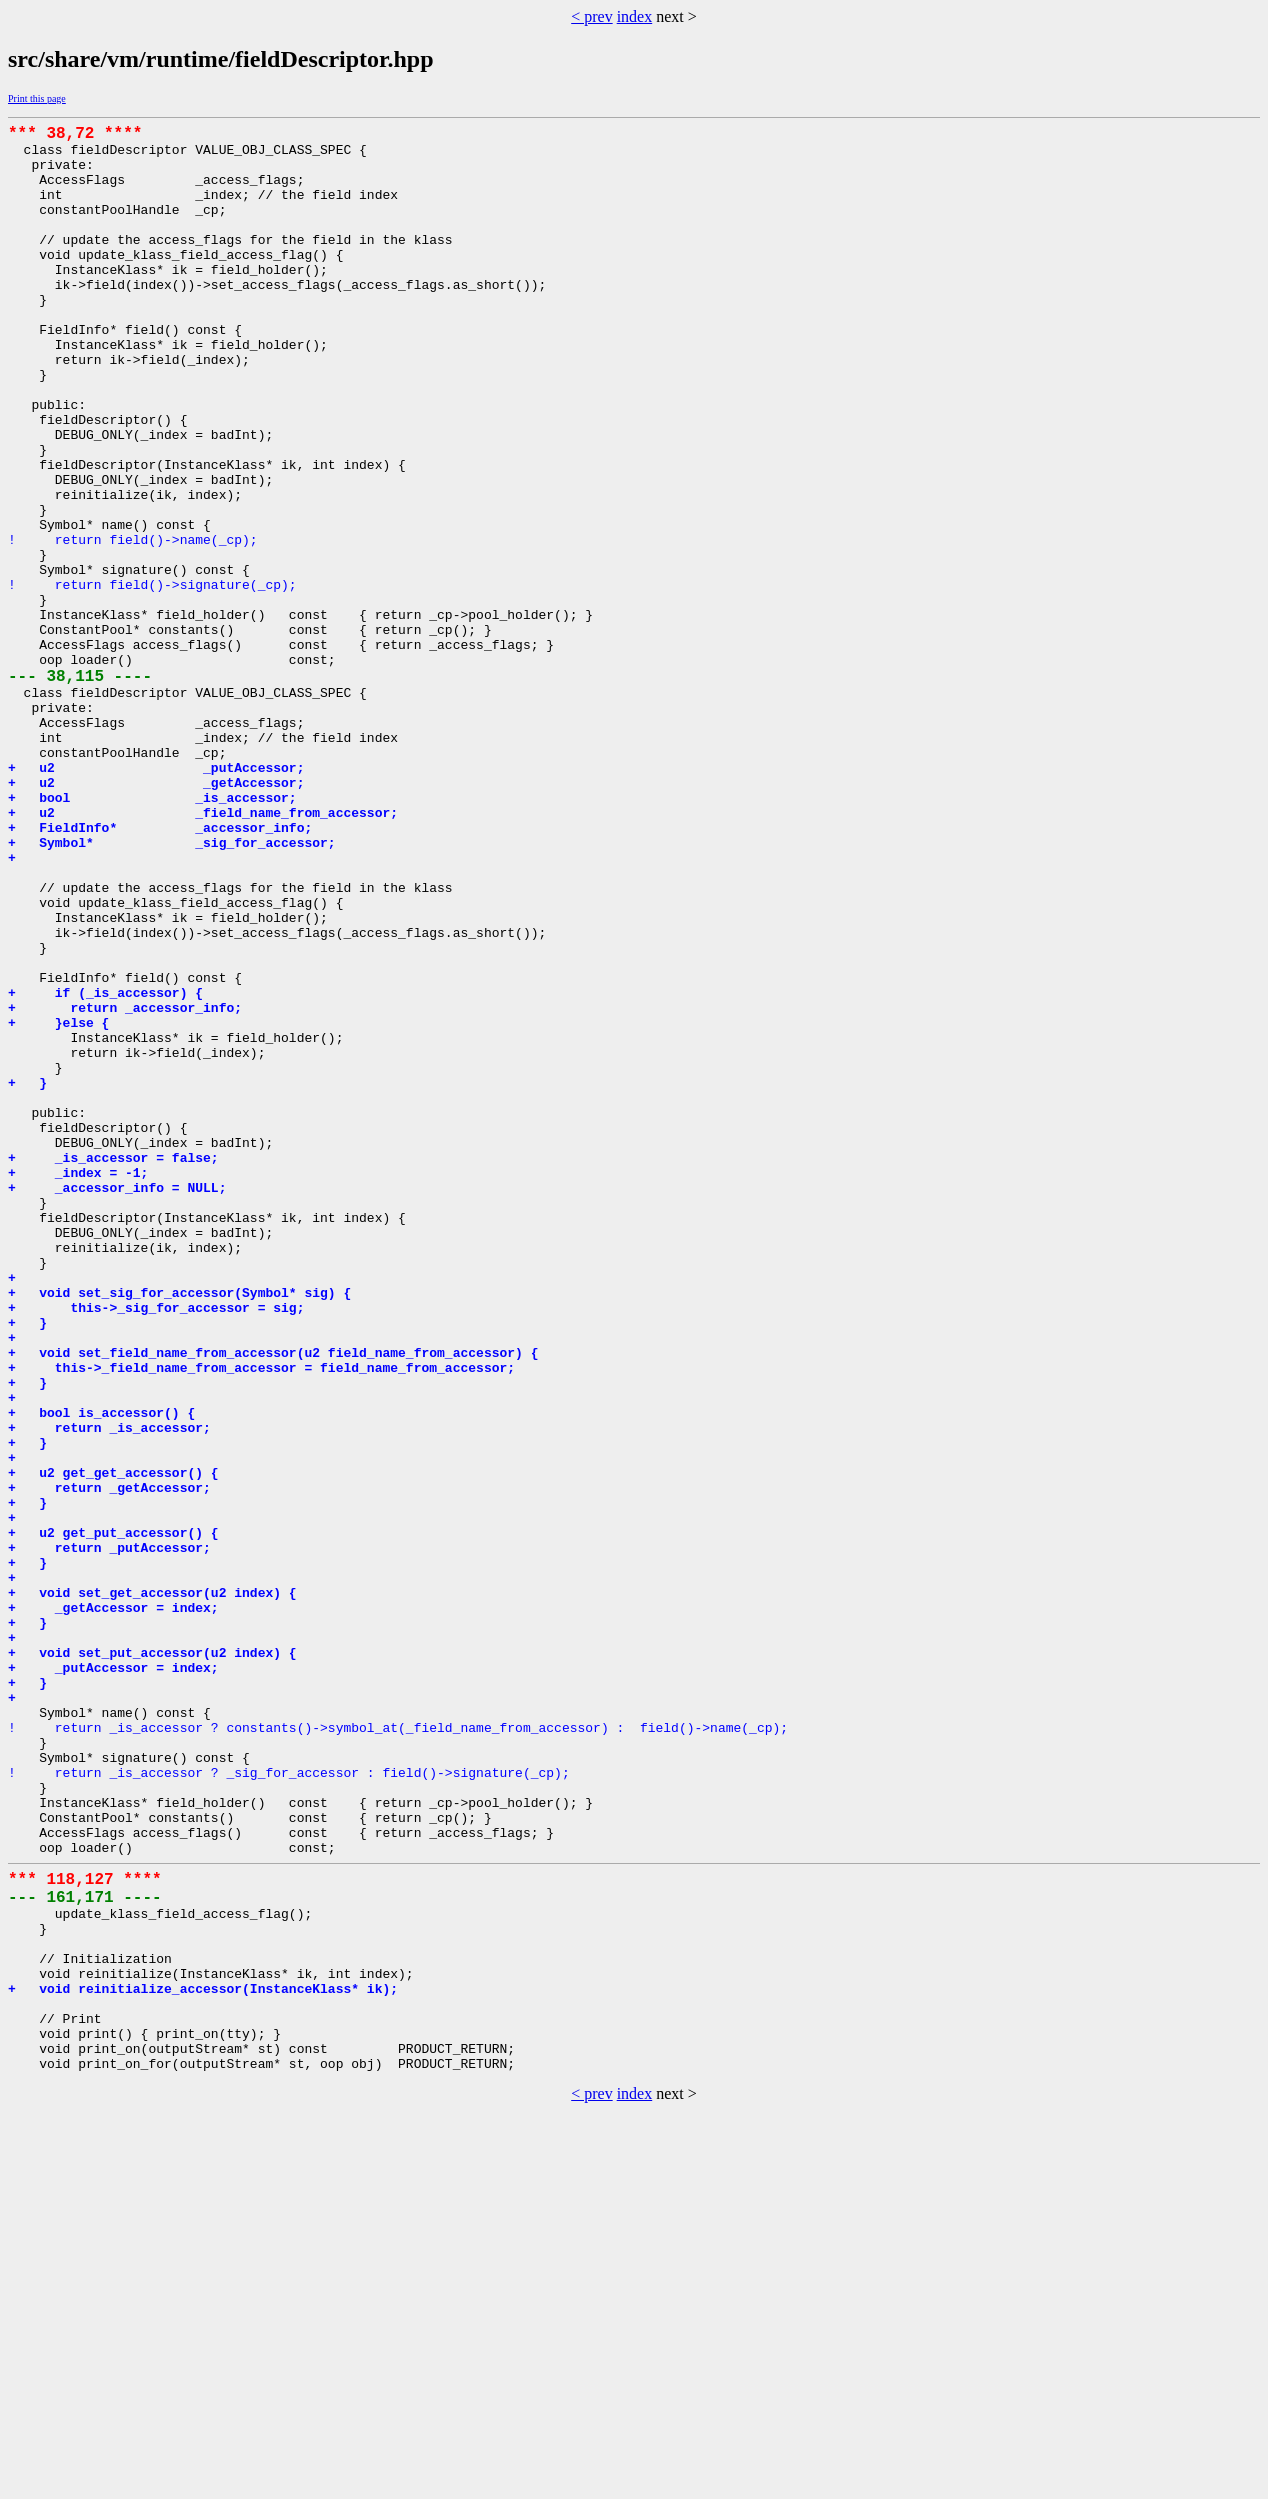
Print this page (37, 98)
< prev (591, 16)
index (635, 16)
